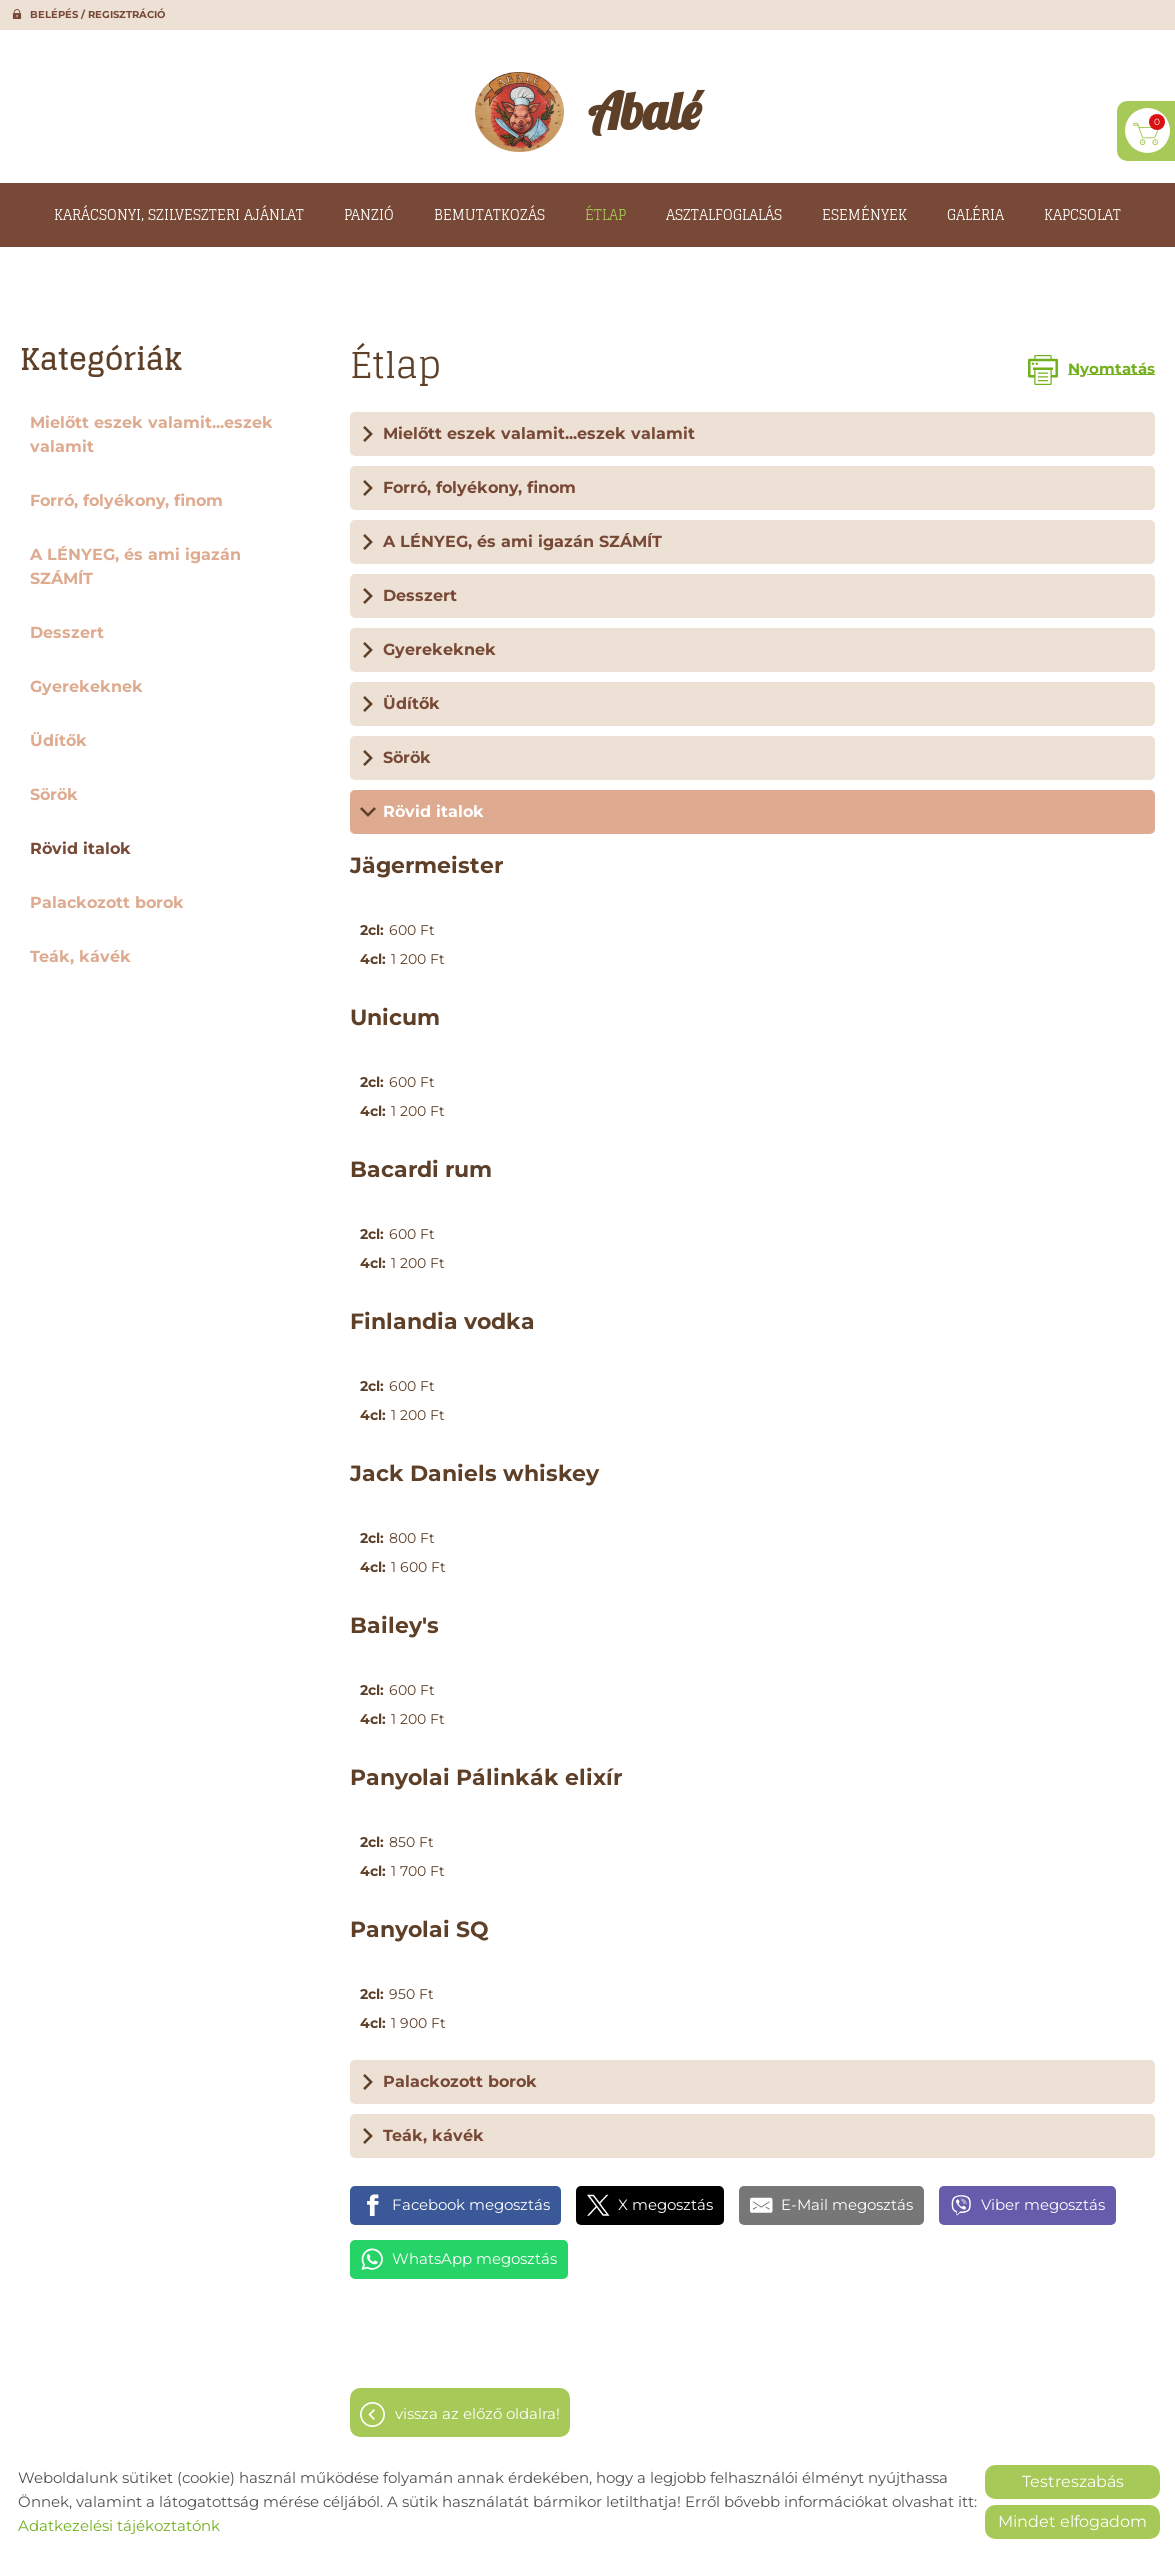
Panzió (369, 215)
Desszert (67, 632)
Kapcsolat (1082, 215)
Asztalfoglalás (724, 215)
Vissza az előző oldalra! (477, 2413)
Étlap (605, 215)
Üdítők (58, 740)
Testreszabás (1073, 2481)
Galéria (975, 215)
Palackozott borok (107, 902)
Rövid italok (80, 848)
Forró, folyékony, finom (126, 500)
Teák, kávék (80, 956)
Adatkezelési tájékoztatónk (119, 2525)
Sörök (54, 794)
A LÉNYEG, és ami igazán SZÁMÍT (135, 566)
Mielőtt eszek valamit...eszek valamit (151, 434)
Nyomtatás (1111, 367)
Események (864, 215)
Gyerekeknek (86, 686)
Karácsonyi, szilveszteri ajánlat (179, 215)
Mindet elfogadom (1072, 2521)
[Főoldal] (519, 112)
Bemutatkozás (489, 215)
